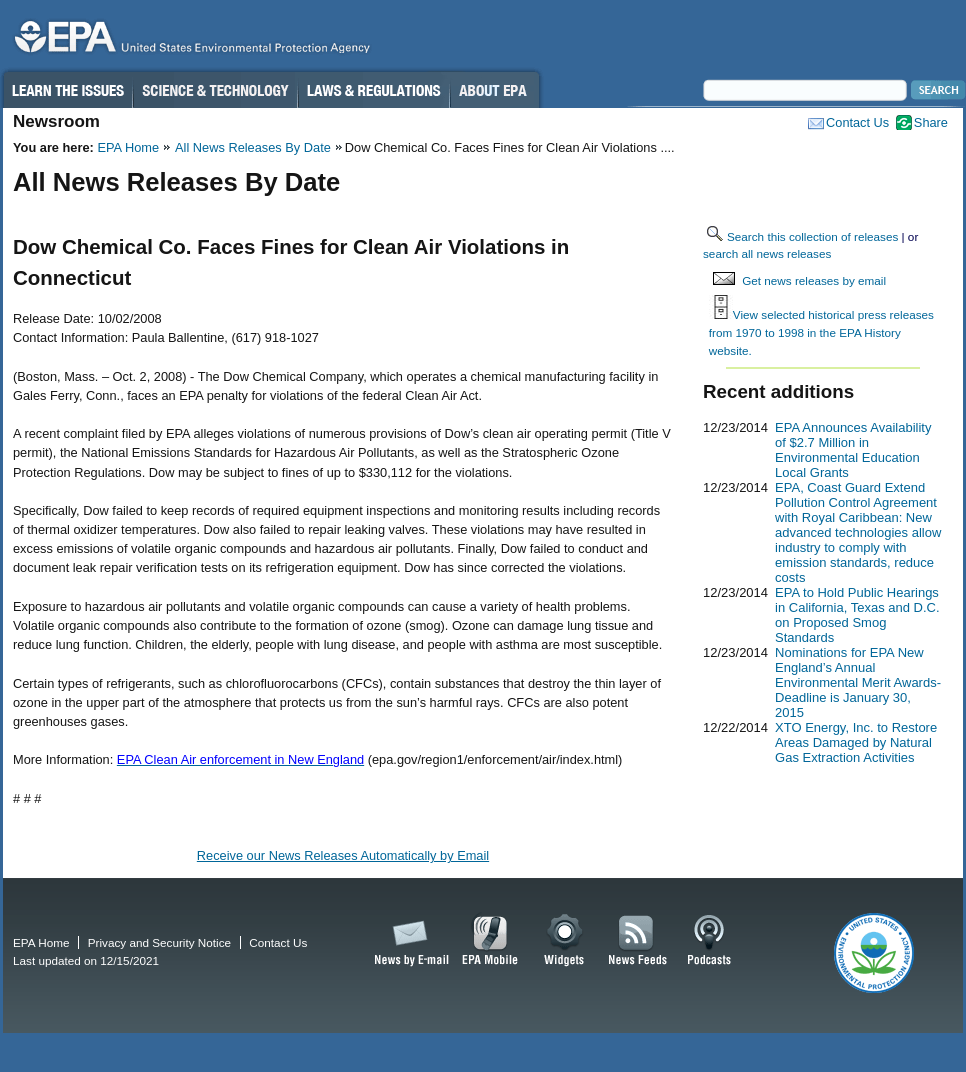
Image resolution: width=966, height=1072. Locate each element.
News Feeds (638, 941)
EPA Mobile (490, 941)
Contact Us (857, 122)
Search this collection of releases (812, 236)
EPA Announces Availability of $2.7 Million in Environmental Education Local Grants (853, 450)
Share (931, 122)
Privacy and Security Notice (159, 942)
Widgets (565, 941)
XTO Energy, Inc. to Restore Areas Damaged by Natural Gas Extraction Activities (856, 742)
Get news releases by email (814, 280)
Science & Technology (215, 90)
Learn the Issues (67, 90)
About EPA (494, 90)
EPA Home (128, 147)
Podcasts (709, 941)
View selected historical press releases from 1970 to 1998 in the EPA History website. (821, 332)
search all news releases (767, 253)
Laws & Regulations (373, 90)
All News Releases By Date (253, 147)
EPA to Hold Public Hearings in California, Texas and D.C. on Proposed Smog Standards (857, 615)
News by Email (408, 941)
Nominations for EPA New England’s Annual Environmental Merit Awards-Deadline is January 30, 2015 (858, 682)
